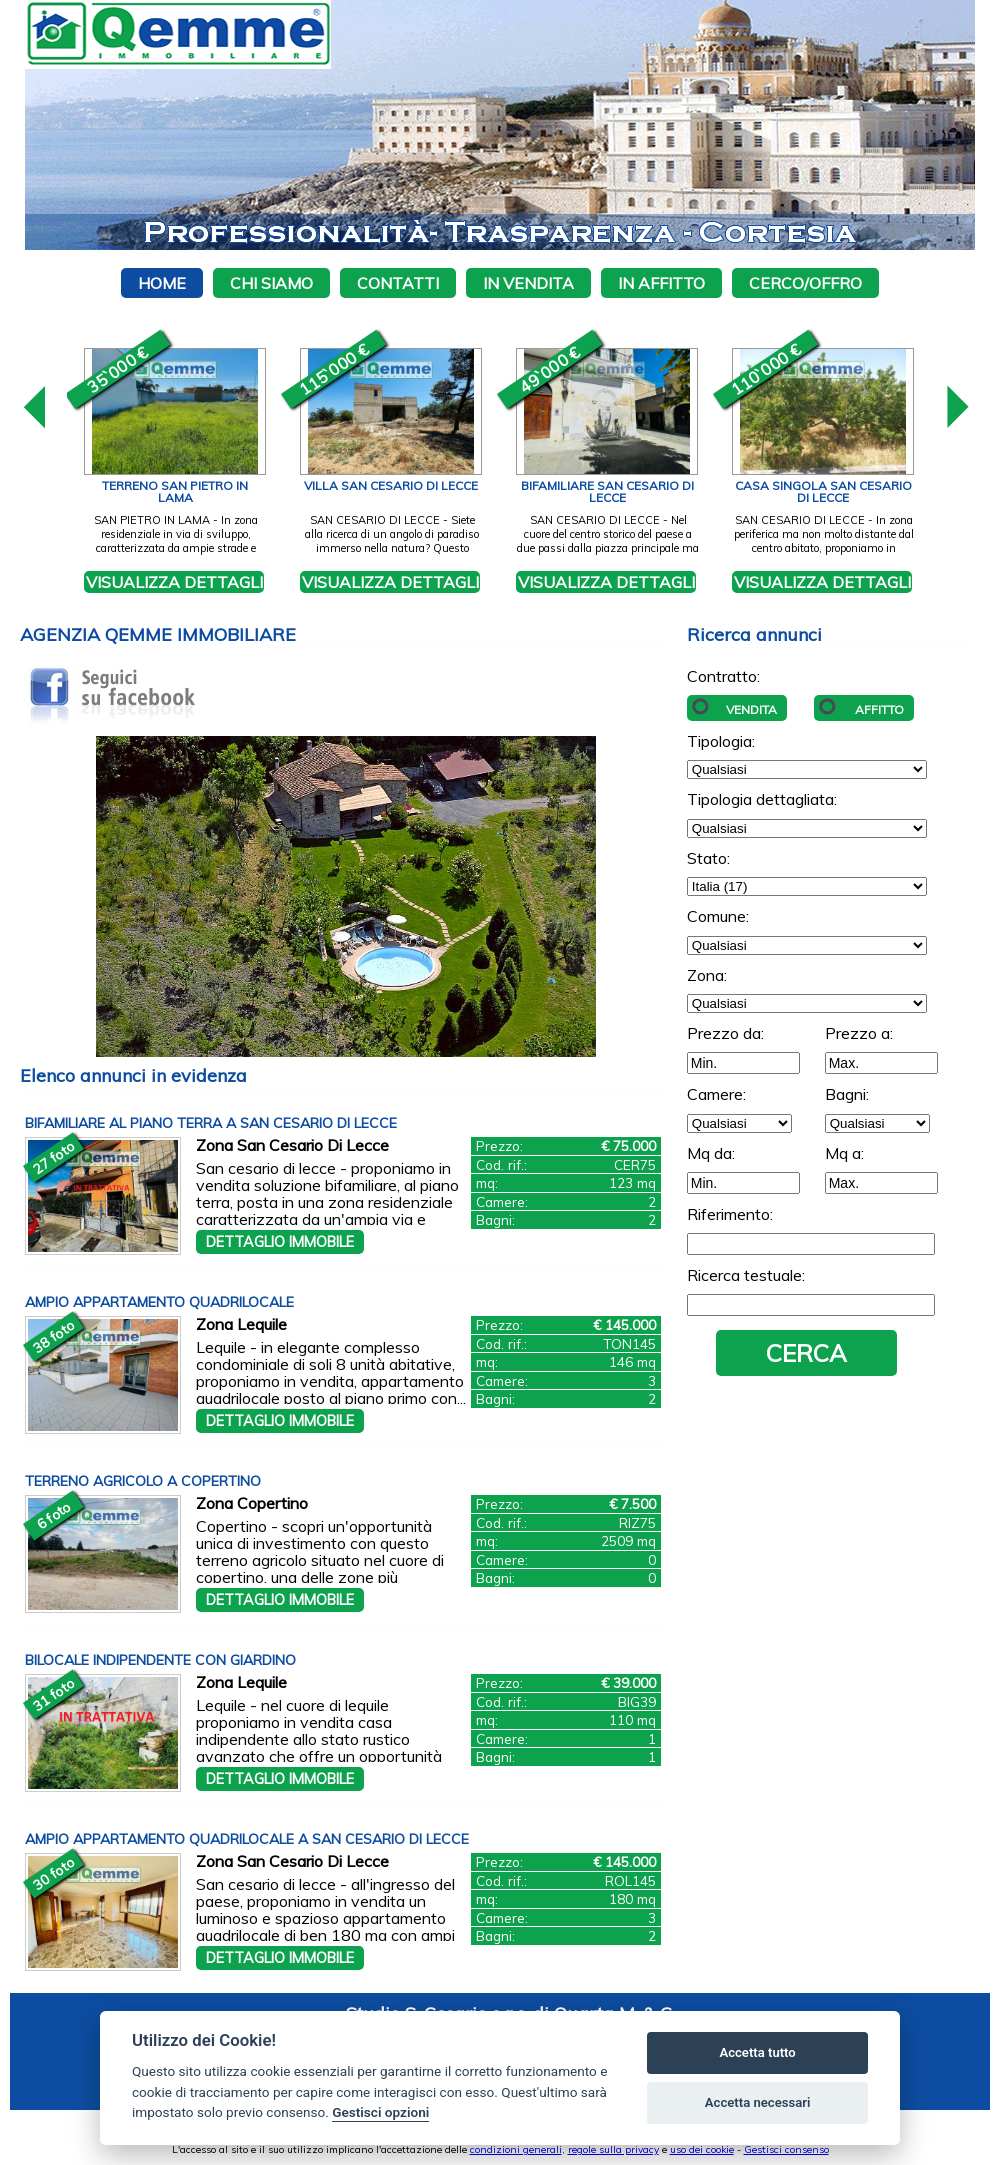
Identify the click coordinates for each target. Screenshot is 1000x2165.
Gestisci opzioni (380, 2112)
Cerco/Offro (805, 283)
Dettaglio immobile (280, 1242)
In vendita (528, 283)
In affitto (661, 283)
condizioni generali (516, 2149)
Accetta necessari (758, 2102)
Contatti (398, 283)
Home (162, 283)
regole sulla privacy (613, 2149)
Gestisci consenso (786, 2149)
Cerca (806, 1353)
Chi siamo (271, 283)
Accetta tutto (757, 2052)
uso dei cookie (702, 2149)
